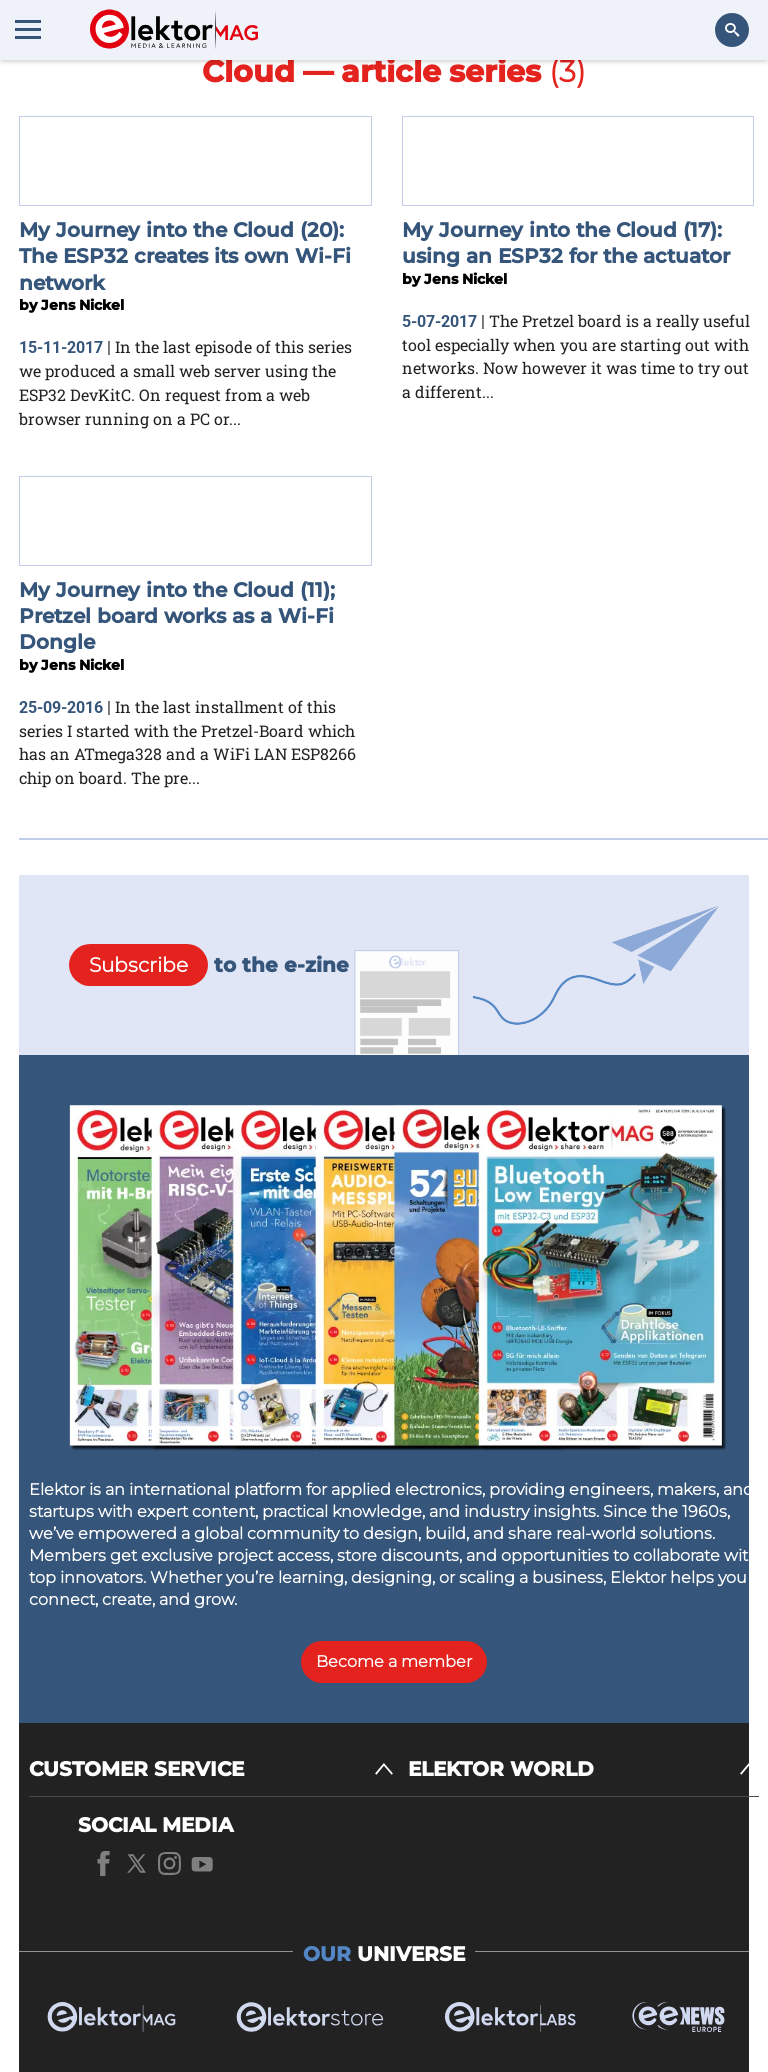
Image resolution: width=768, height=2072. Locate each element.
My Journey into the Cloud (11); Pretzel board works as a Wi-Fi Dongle (177, 616)
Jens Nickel (82, 305)
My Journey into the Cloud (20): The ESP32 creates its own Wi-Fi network (185, 256)
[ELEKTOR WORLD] (583, 1769)
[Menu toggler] (28, 29)
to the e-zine (209, 965)
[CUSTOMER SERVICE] (211, 1769)
